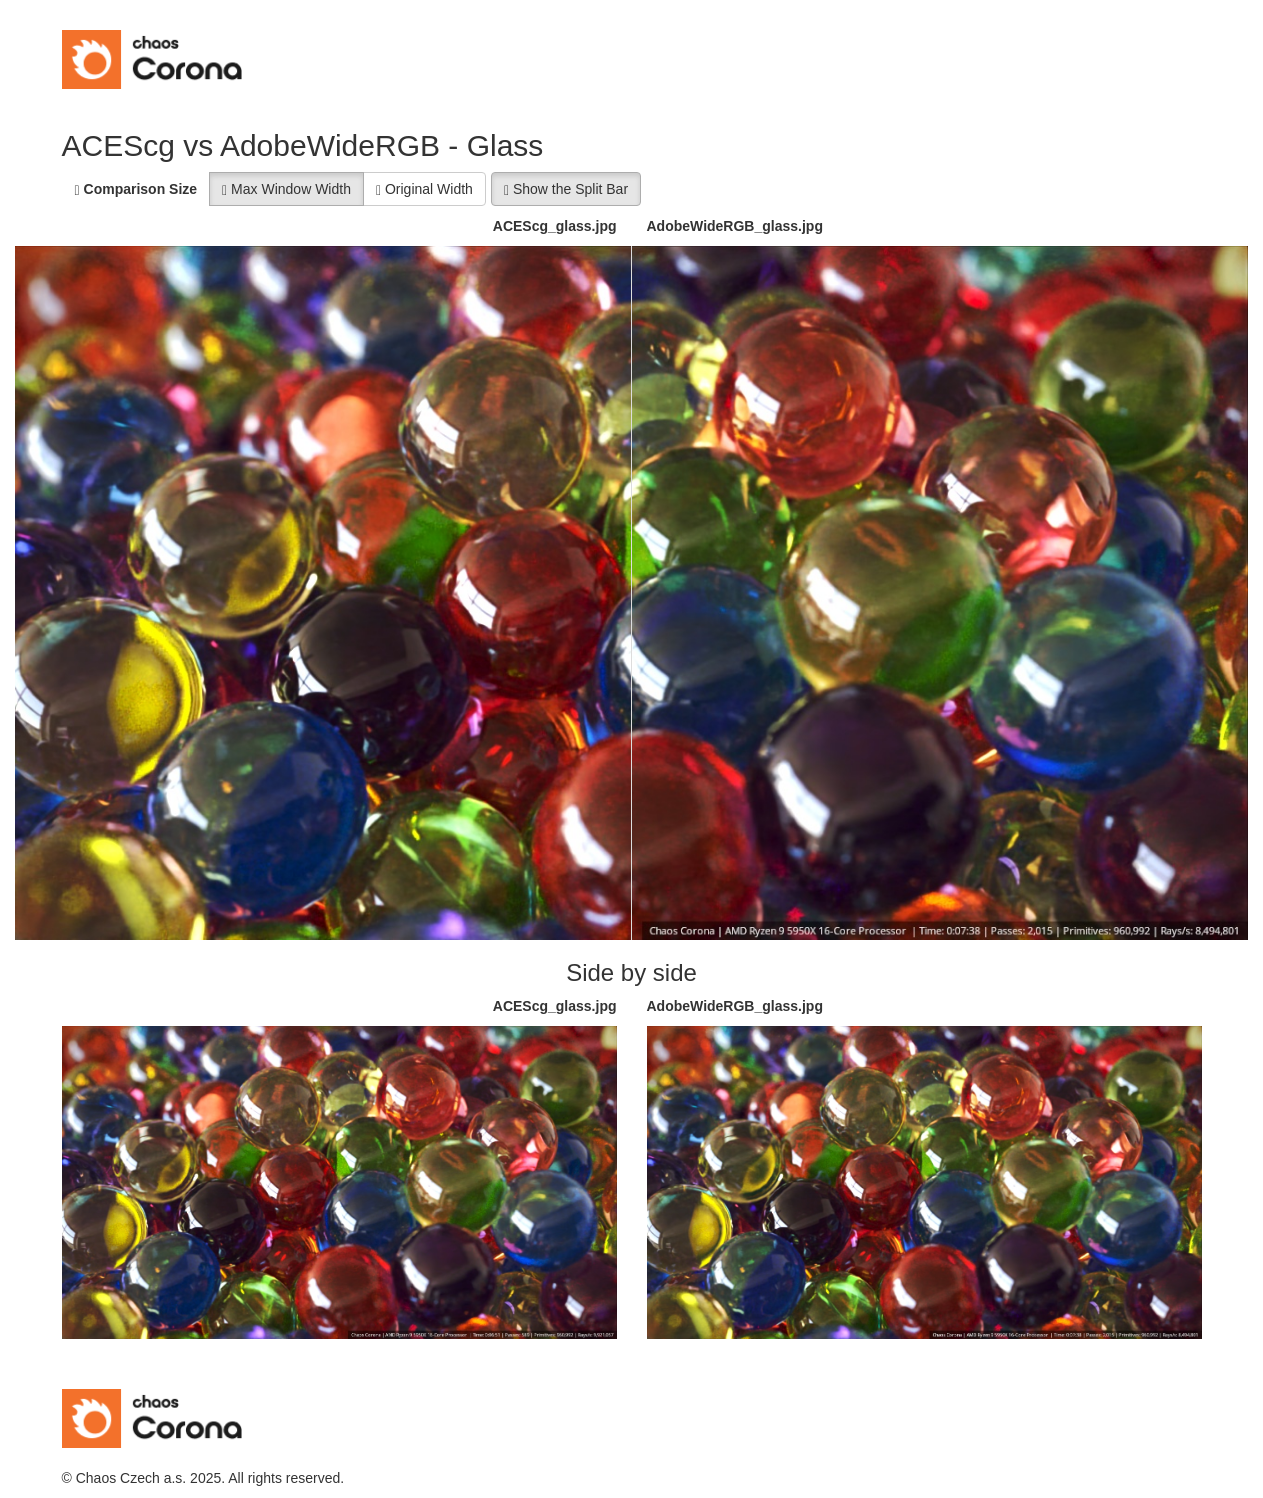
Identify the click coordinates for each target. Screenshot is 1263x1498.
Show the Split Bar (566, 189)
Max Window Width (286, 189)
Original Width (424, 189)
